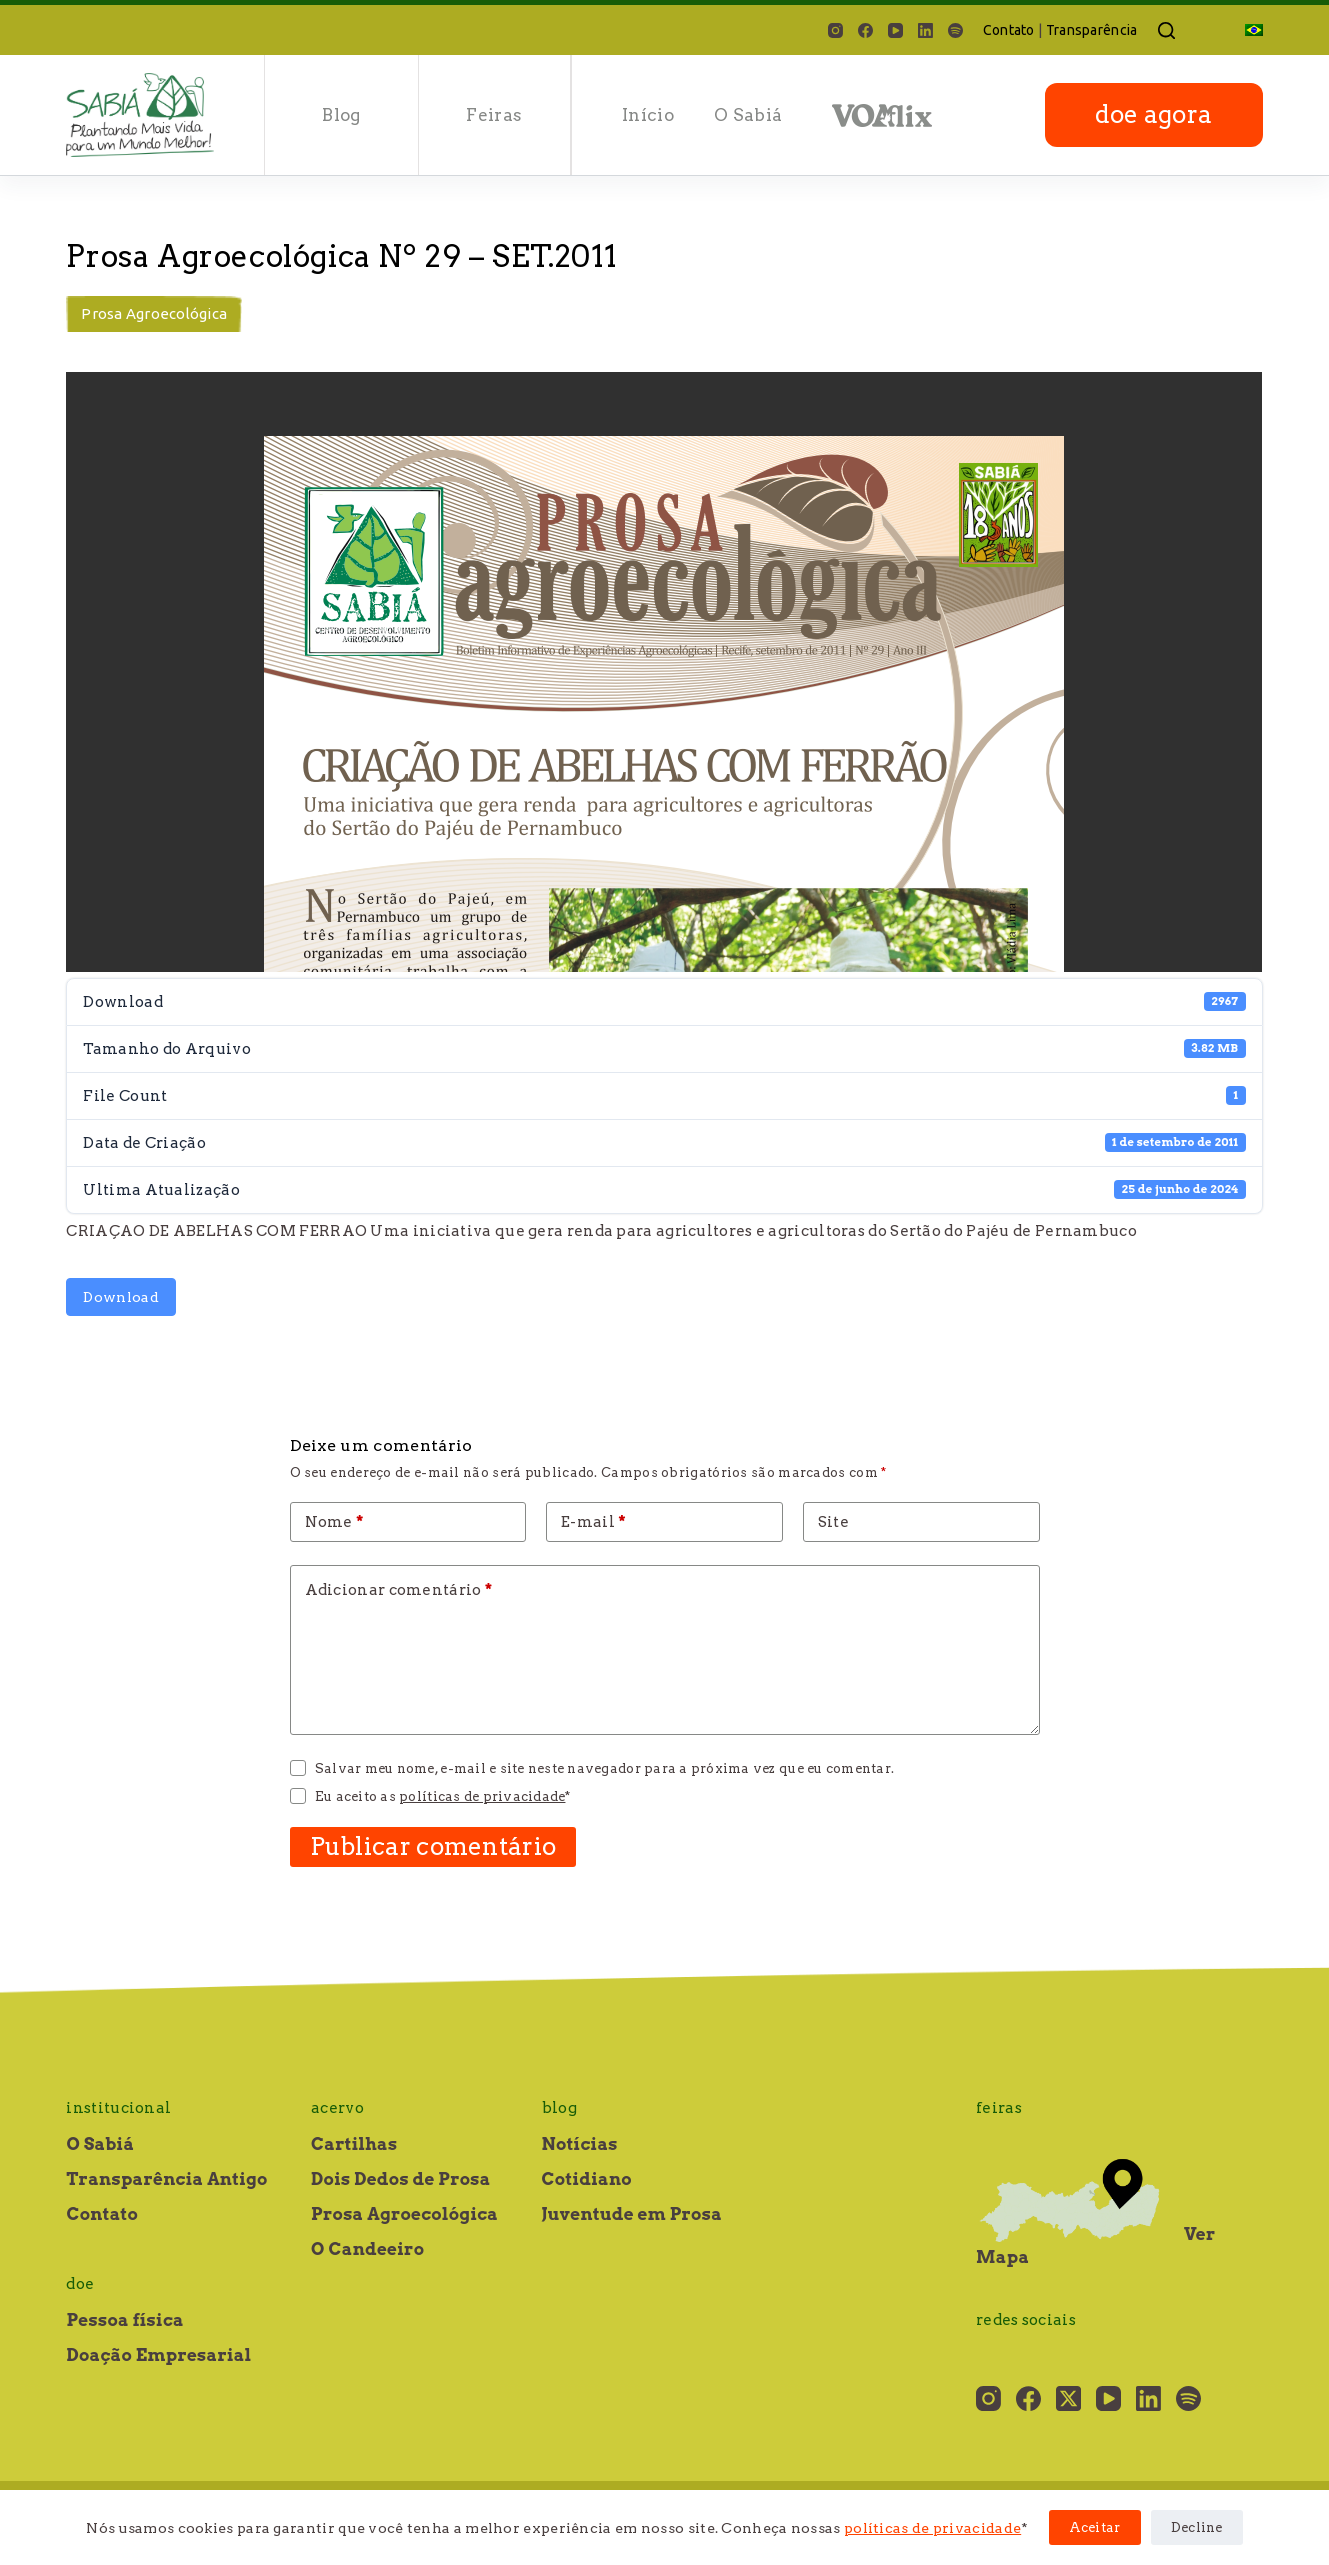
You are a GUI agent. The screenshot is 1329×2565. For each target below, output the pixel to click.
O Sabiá (748, 115)
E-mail (593, 1522)
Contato (1009, 30)
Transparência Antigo (166, 2179)
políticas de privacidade (932, 2528)
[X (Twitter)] (1068, 2398)
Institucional (118, 2108)
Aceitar (1095, 2527)
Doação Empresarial (158, 2355)
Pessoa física (124, 2320)
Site (833, 1522)
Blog (341, 115)
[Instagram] (835, 30)
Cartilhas (354, 2144)
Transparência (1092, 30)
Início (648, 115)
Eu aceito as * (443, 1796)
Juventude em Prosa (632, 2214)
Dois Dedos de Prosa (401, 2179)
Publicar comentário (433, 1846)
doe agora (1154, 114)
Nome (334, 1522)
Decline (1197, 2527)
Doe (80, 2284)
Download (120, 1297)
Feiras (494, 115)
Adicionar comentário (399, 1590)
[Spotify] (955, 30)
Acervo (337, 2108)
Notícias (580, 2144)
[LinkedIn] (925, 30)
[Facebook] (865, 30)
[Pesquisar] (1166, 30)
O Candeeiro (367, 2249)
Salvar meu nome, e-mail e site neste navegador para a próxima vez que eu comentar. (604, 1768)
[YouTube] (895, 30)
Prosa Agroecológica (154, 313)
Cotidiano (587, 2179)
